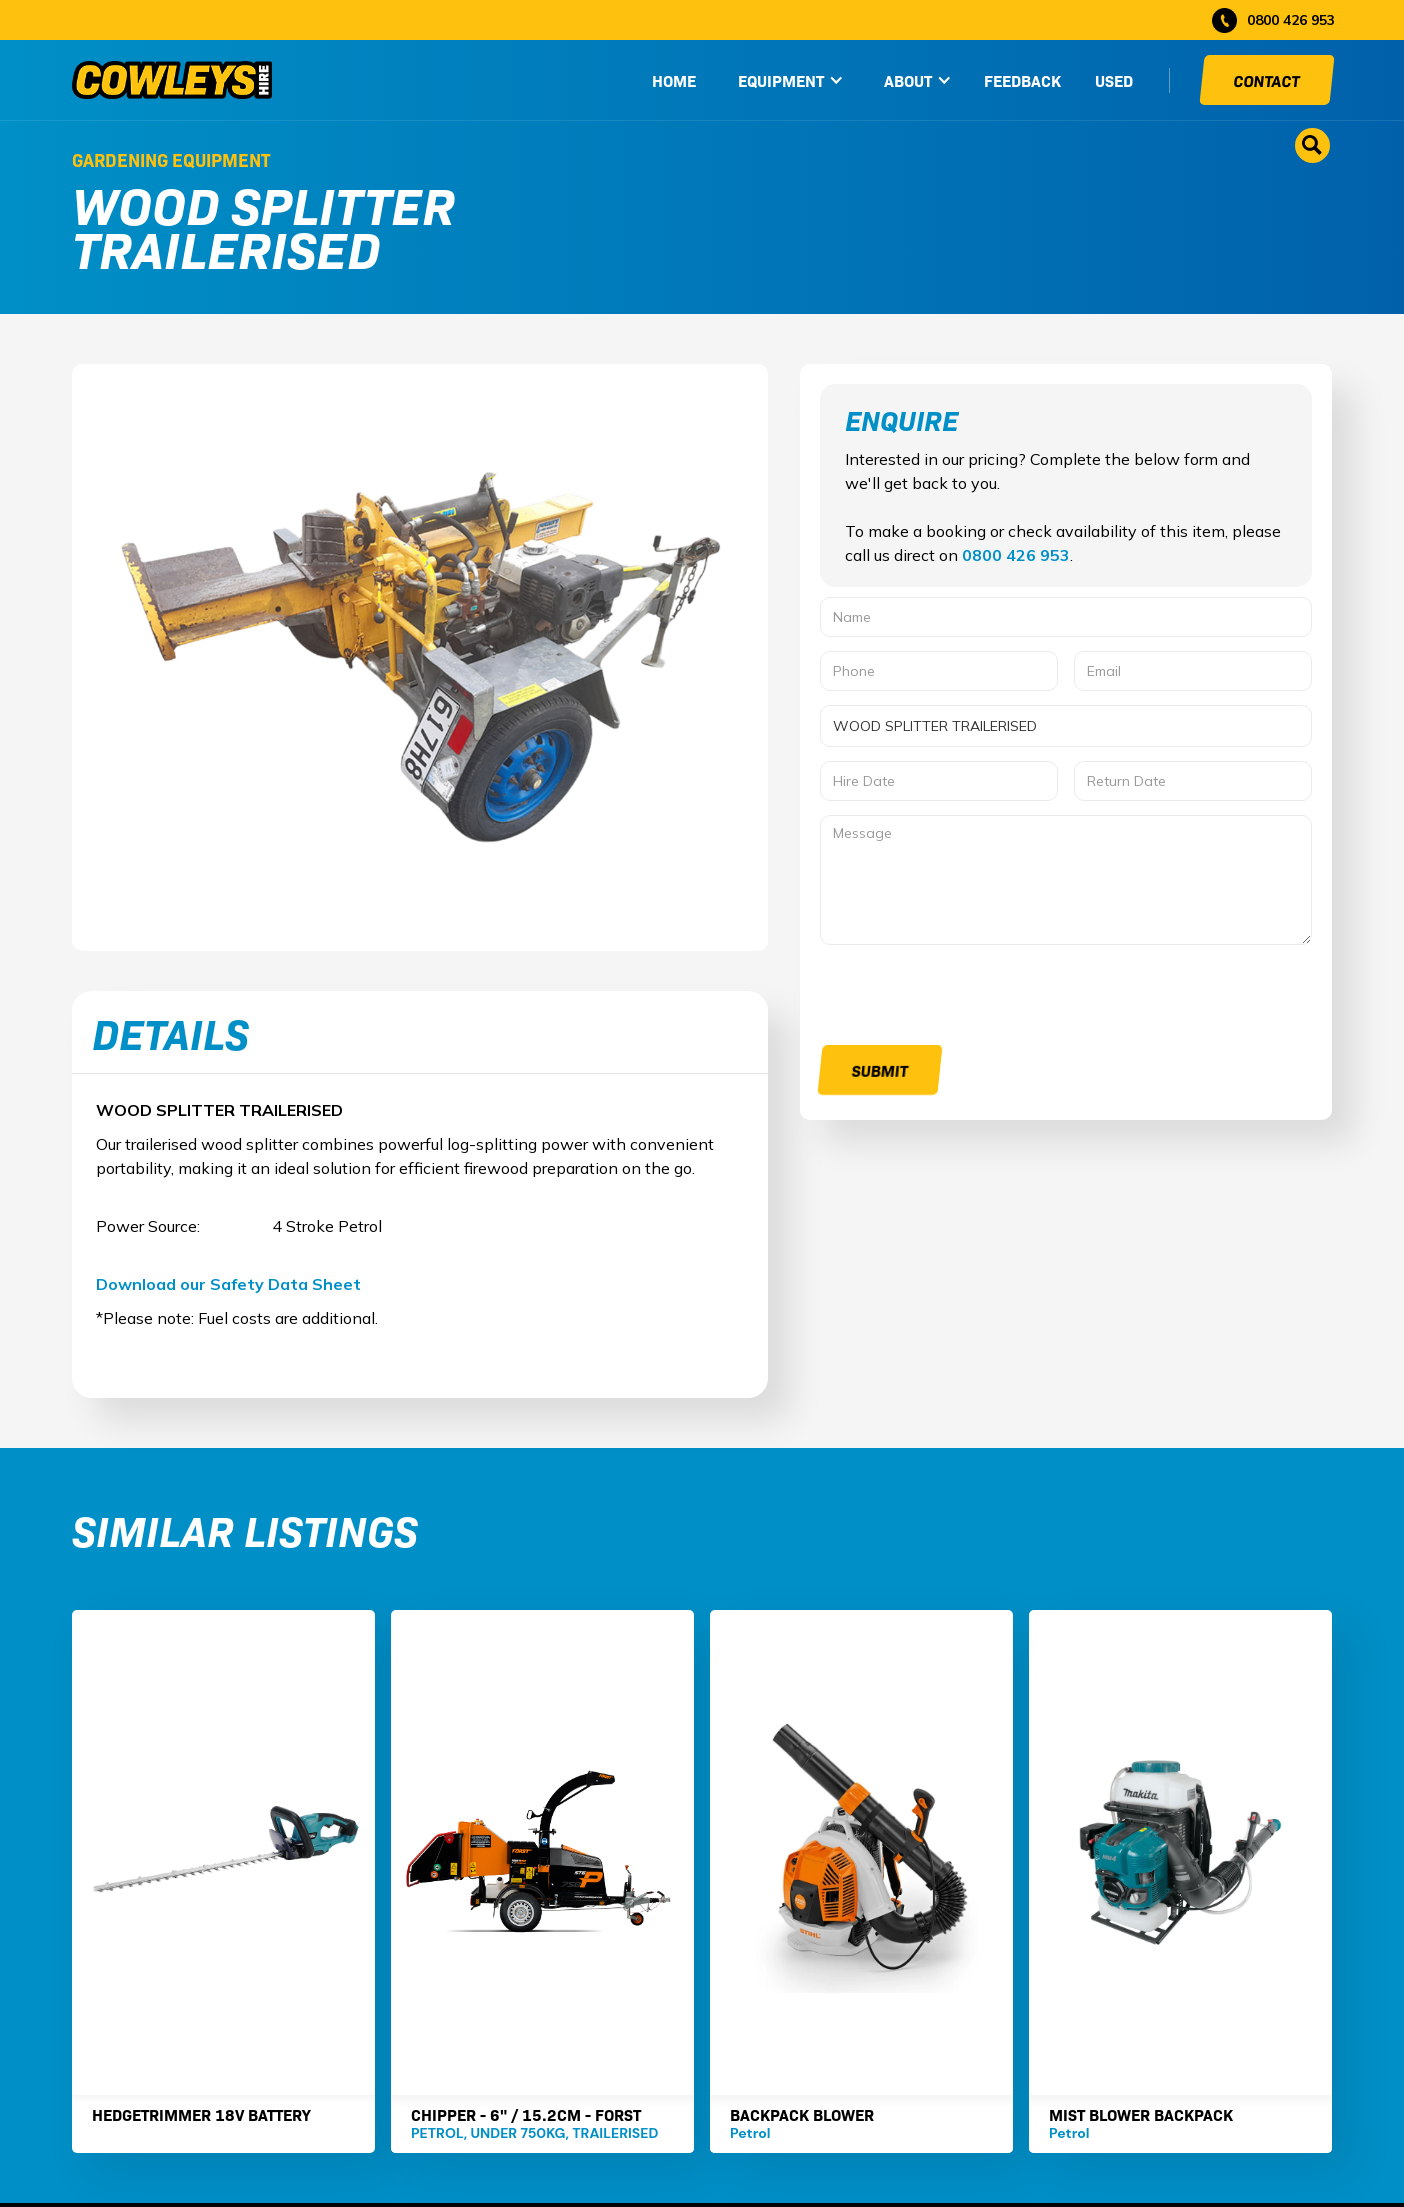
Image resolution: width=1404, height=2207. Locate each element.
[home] (172, 80)
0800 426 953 (1016, 555)
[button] (791, 80)
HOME (674, 80)
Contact (1267, 80)
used (1114, 80)
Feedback (1022, 80)
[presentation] (972, 998)
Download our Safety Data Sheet (228, 1284)
